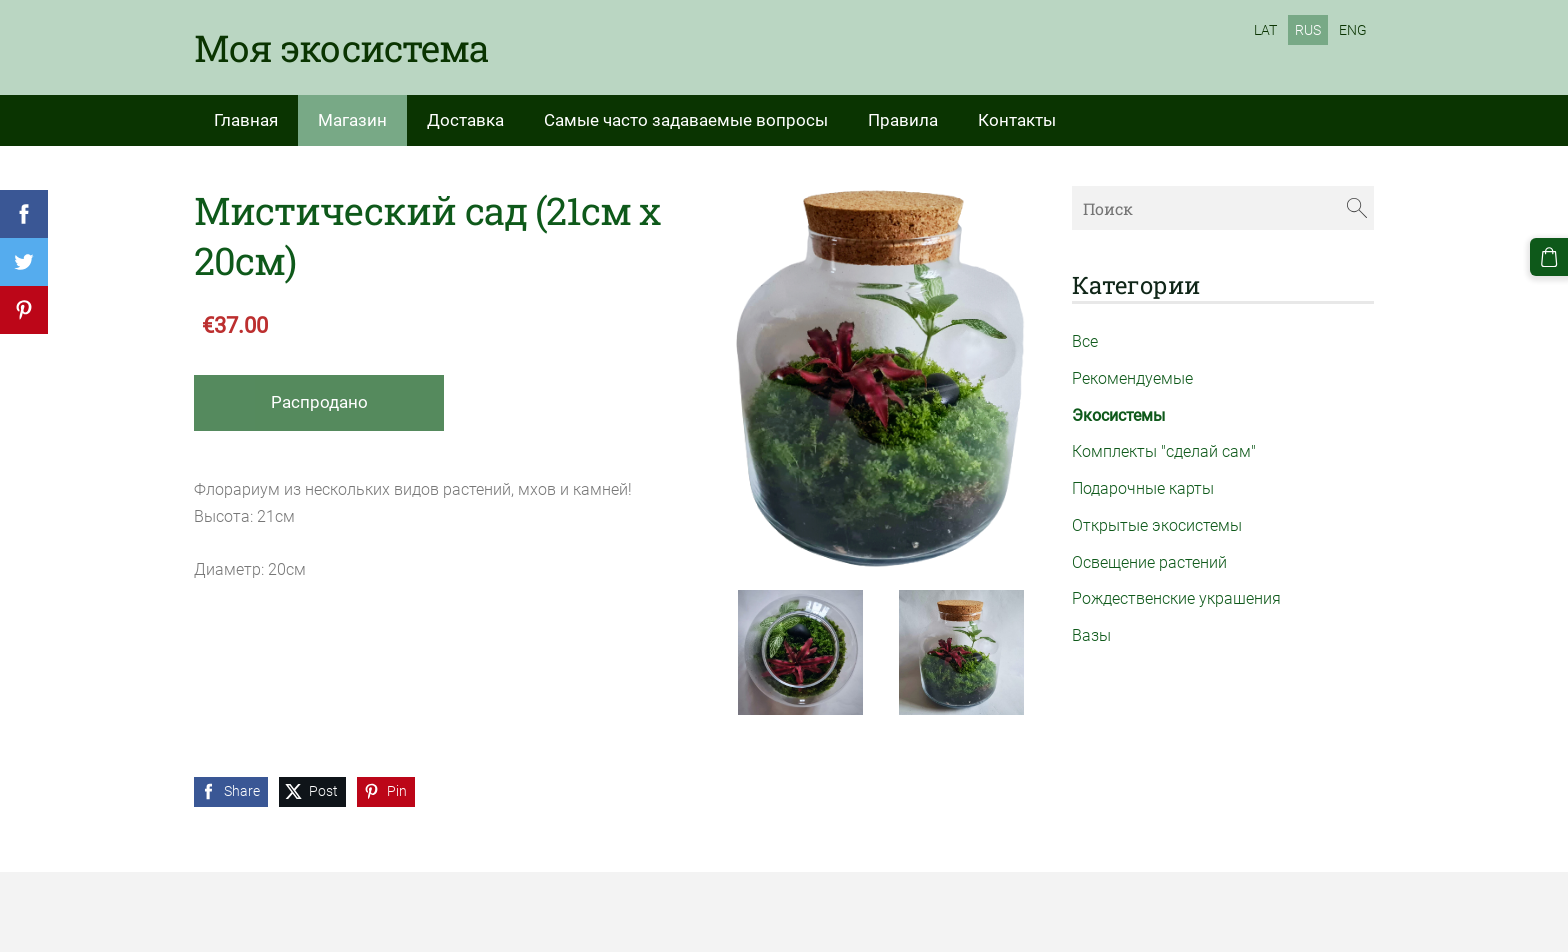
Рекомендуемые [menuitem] (1132, 378)
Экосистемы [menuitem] (1118, 415)
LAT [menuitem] (1265, 30)
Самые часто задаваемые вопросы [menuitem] (686, 120)
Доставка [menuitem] (465, 120)
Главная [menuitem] (246, 120)
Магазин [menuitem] (352, 120)
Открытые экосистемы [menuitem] (1157, 525)
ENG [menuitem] (1353, 30)
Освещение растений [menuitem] (1149, 562)
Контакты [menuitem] (1017, 120)
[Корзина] (1549, 257)
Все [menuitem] (1085, 341)
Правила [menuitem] (903, 120)
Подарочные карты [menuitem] (1143, 488)
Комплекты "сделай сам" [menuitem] (1164, 451)
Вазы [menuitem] (1091, 635)
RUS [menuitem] (1308, 30)
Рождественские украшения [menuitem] (1176, 598)
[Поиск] (1223, 207)
